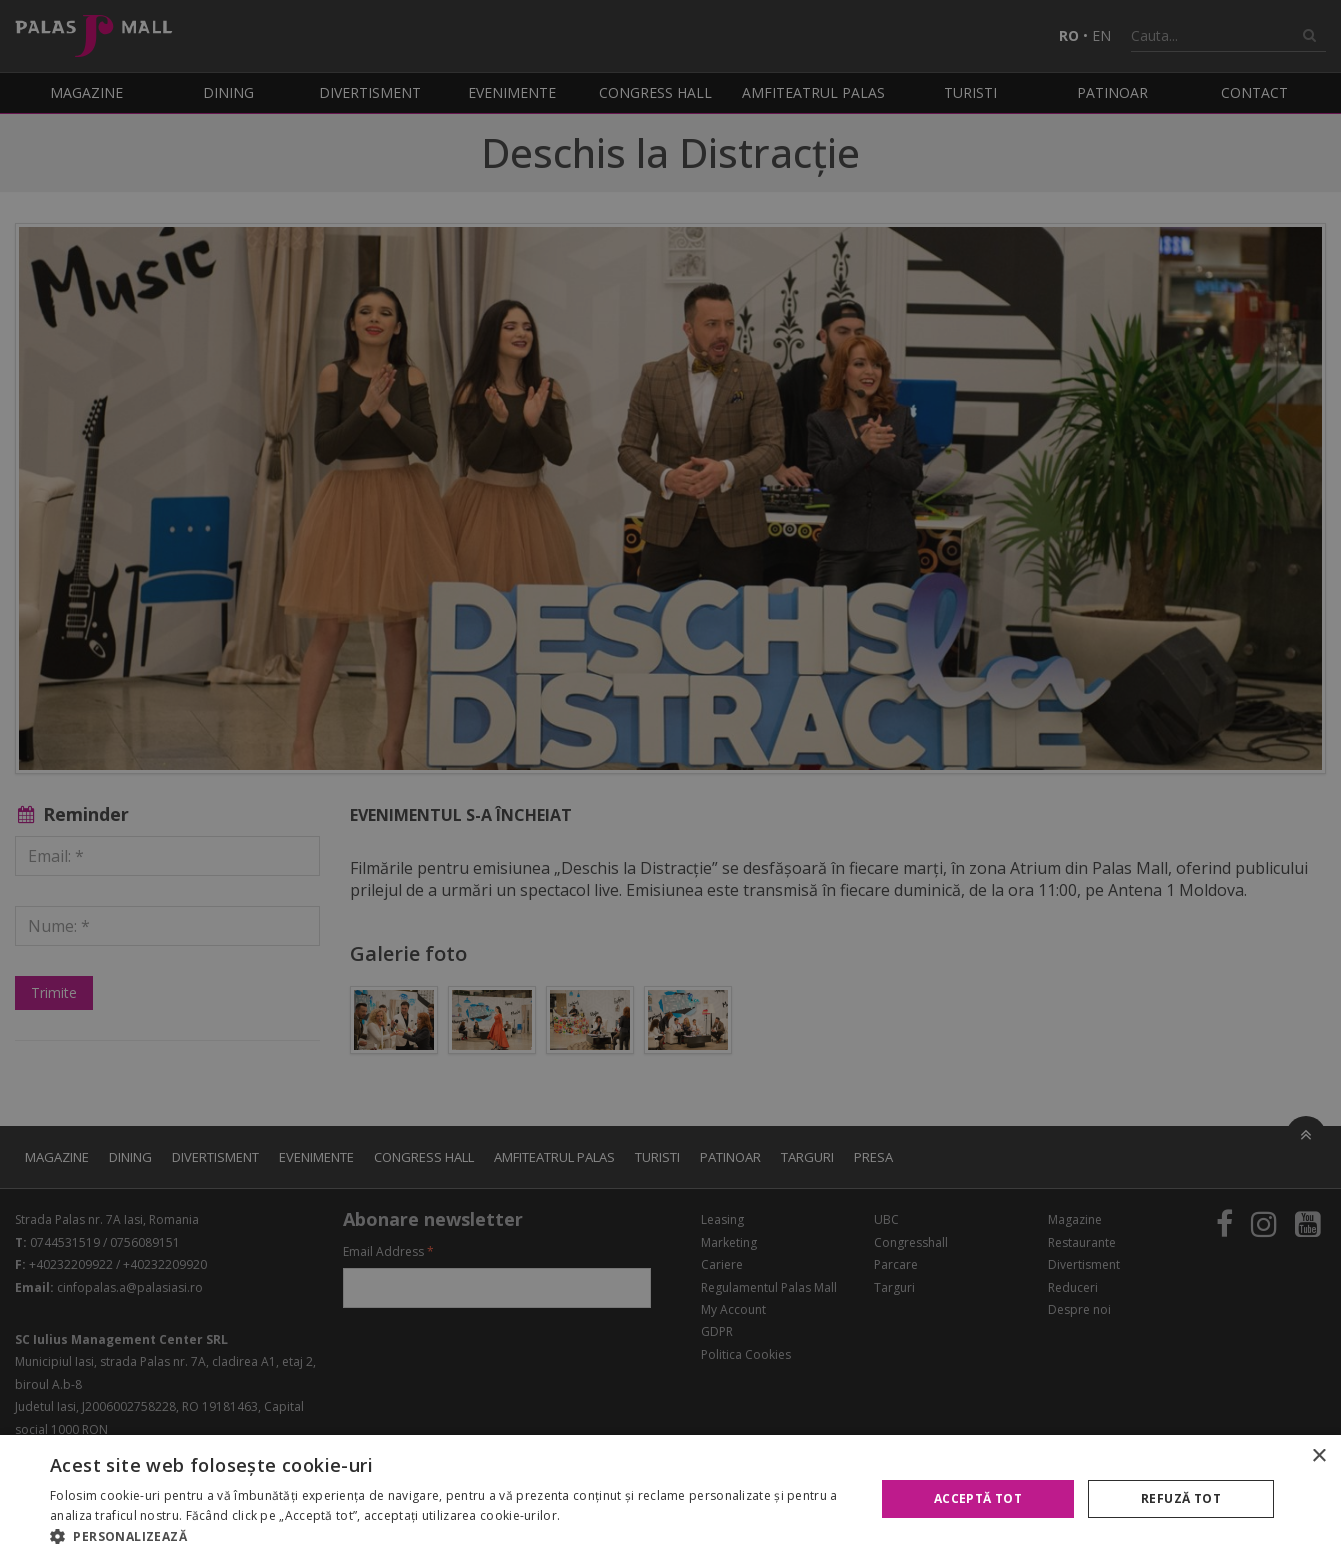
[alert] (670, 781)
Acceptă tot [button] (978, 1498)
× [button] (1318, 1456)
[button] (450, 1537)
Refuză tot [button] (1181, 1498)
